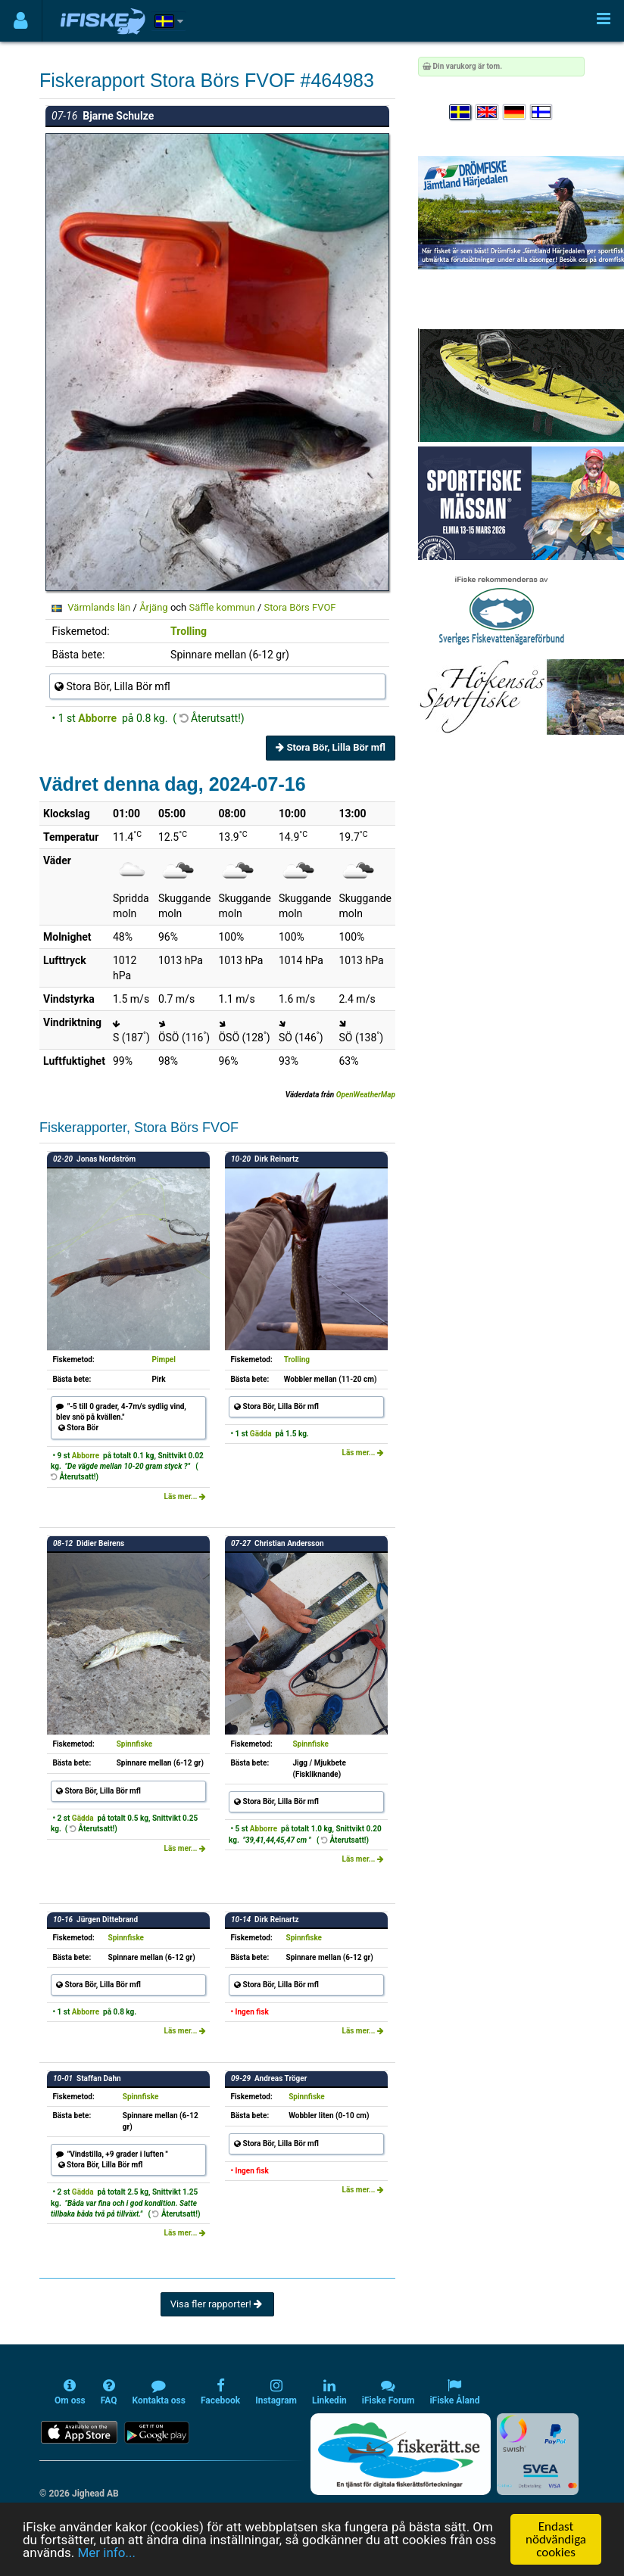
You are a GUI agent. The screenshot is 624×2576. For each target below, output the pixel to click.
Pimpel (163, 1359)
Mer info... (106, 2552)
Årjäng (153, 607)
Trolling (188, 631)
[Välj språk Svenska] (461, 112)
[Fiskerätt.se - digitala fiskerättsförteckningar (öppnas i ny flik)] (400, 2454)
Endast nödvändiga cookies (556, 2539)
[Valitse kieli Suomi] (542, 112)
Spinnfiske (135, 1744)
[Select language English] (487, 112)
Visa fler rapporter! (217, 2304)
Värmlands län (98, 607)
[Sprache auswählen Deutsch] (515, 112)
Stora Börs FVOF (299, 607)
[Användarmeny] (21, 21)
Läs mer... (185, 1496)
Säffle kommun (222, 607)
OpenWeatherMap (365, 1094)
